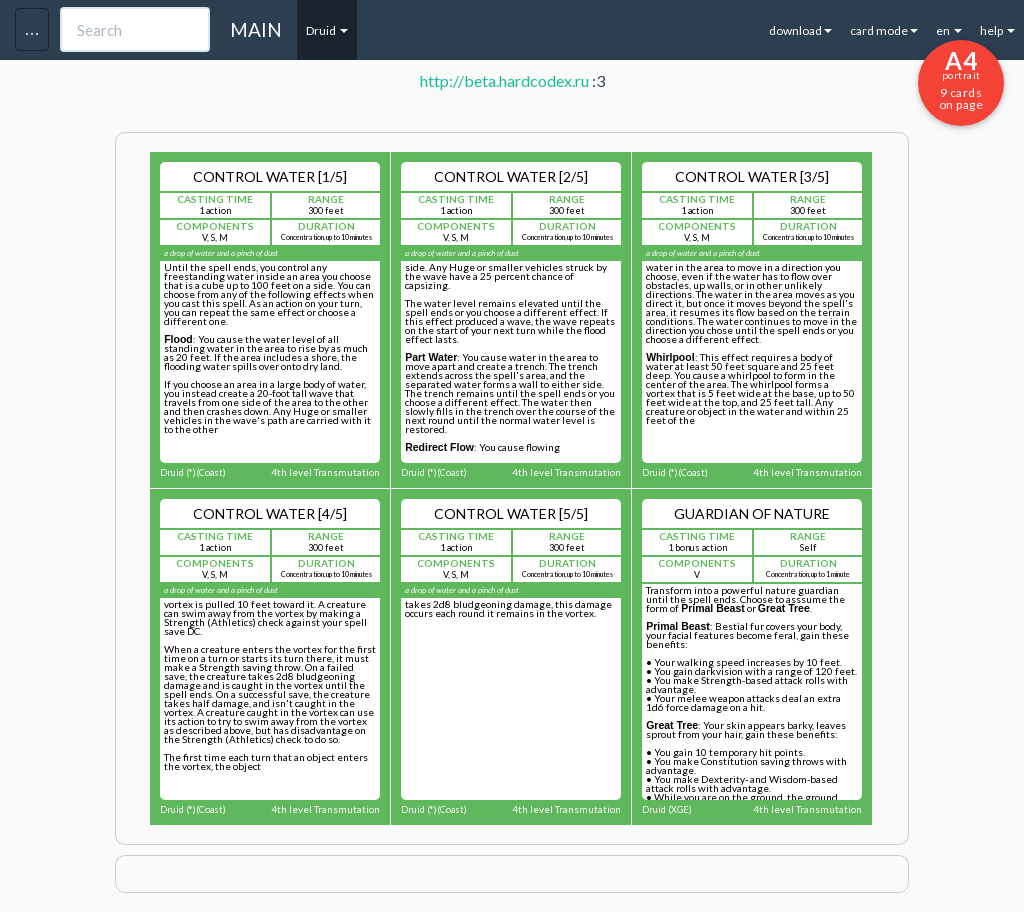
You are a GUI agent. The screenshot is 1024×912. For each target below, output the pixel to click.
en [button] (949, 30)
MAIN (256, 29)
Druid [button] (327, 30)
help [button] (997, 30)
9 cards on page (961, 79)
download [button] (800, 30)
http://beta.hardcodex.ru (504, 80)
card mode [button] (884, 30)
